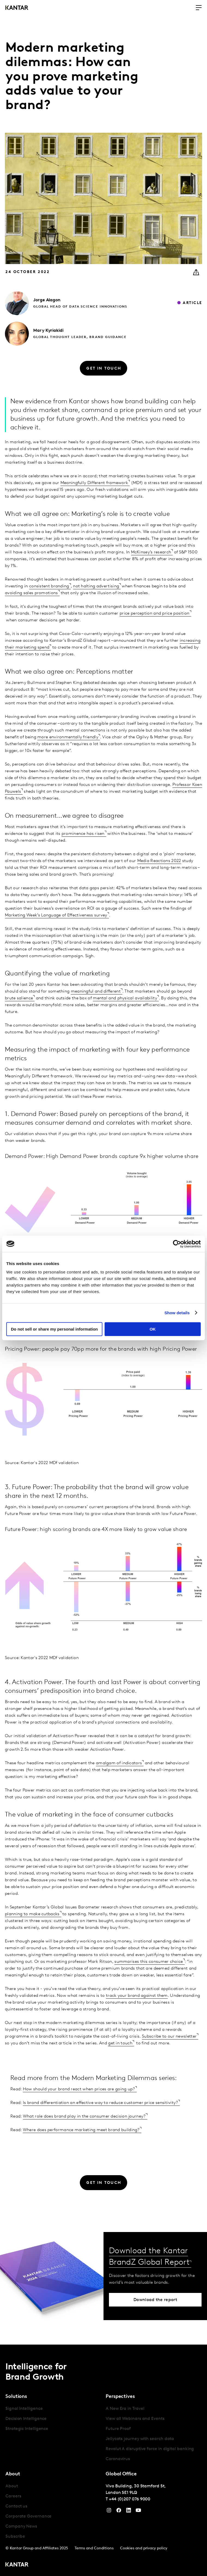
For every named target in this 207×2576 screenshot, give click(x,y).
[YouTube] (128, 2511)
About (11, 2486)
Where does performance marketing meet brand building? (81, 2130)
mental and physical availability (125, 998)
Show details (177, 1312)
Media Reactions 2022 (159, 861)
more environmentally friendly (67, 737)
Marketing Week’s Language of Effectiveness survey (56, 915)
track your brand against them (137, 1996)
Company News (21, 2526)
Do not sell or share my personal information (54, 1329)
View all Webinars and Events (135, 2419)
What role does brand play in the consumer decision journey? (84, 2116)
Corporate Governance (28, 2516)
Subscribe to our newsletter (169, 2036)
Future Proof (118, 2429)
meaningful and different (96, 991)
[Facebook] (118, 2511)
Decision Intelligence (26, 2419)
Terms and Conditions (94, 2548)
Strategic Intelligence (26, 2429)
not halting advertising (96, 586)
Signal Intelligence (23, 2409)
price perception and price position (155, 613)
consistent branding (49, 586)
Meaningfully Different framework (94, 483)
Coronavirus (118, 2459)
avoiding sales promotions (31, 593)
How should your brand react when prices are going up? (79, 2089)
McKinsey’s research (151, 552)
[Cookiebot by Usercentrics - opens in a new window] (177, 1244)
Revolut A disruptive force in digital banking (150, 2449)
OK (153, 1329)
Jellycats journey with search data (140, 2439)
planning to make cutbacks (32, 1914)
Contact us (16, 2506)
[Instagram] (109, 2511)
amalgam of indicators (119, 1763)
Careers (13, 2496)
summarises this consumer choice (148, 1962)
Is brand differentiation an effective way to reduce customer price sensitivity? (100, 2103)
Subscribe (15, 2536)
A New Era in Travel (125, 2409)
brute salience (19, 998)
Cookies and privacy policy (143, 2548)
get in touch (120, 2043)
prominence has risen (83, 834)
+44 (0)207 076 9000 (129, 2499)
